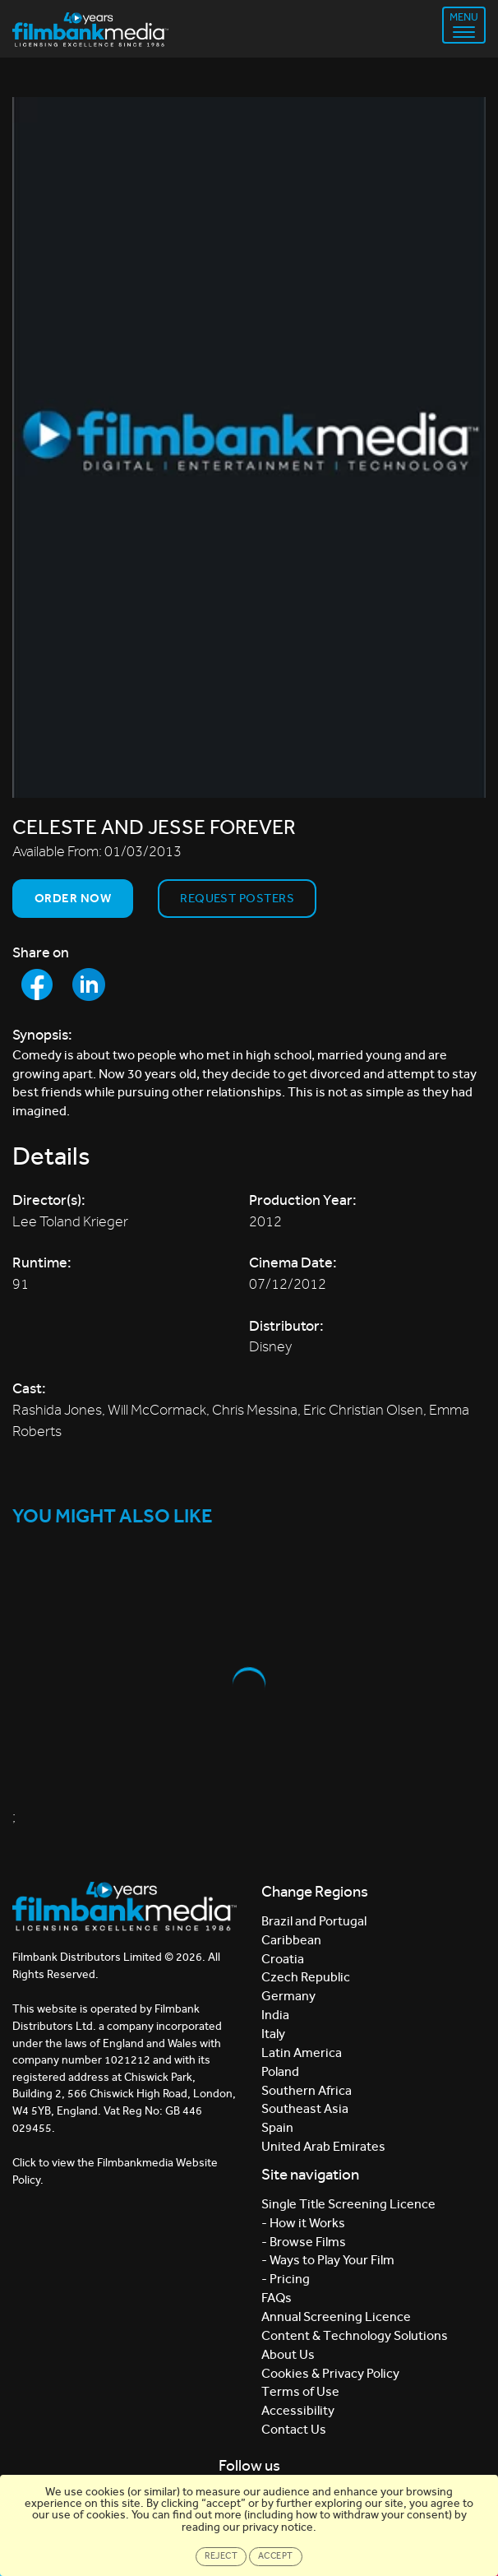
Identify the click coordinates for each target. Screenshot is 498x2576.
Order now (73, 898)
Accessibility (297, 2410)
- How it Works (303, 2223)
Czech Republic (305, 1977)
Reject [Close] (221, 2556)
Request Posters (237, 898)
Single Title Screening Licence (348, 2204)
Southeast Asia (304, 2108)
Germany (288, 1996)
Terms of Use (300, 2391)
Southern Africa (306, 2090)
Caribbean (291, 1940)
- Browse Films (303, 2241)
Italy (273, 2033)
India (275, 2014)
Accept (275, 2556)
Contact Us (293, 2429)
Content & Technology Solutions (354, 2335)
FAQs (276, 2297)
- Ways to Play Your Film (327, 2260)
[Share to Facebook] (37, 984)
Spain (277, 2127)
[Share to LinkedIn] (88, 984)
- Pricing (285, 2278)
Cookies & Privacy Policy (330, 2373)
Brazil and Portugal (314, 1921)
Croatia (282, 1959)
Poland (280, 2071)
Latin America (301, 2052)
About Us (288, 2354)
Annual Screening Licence (336, 2316)
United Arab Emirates (323, 2146)
